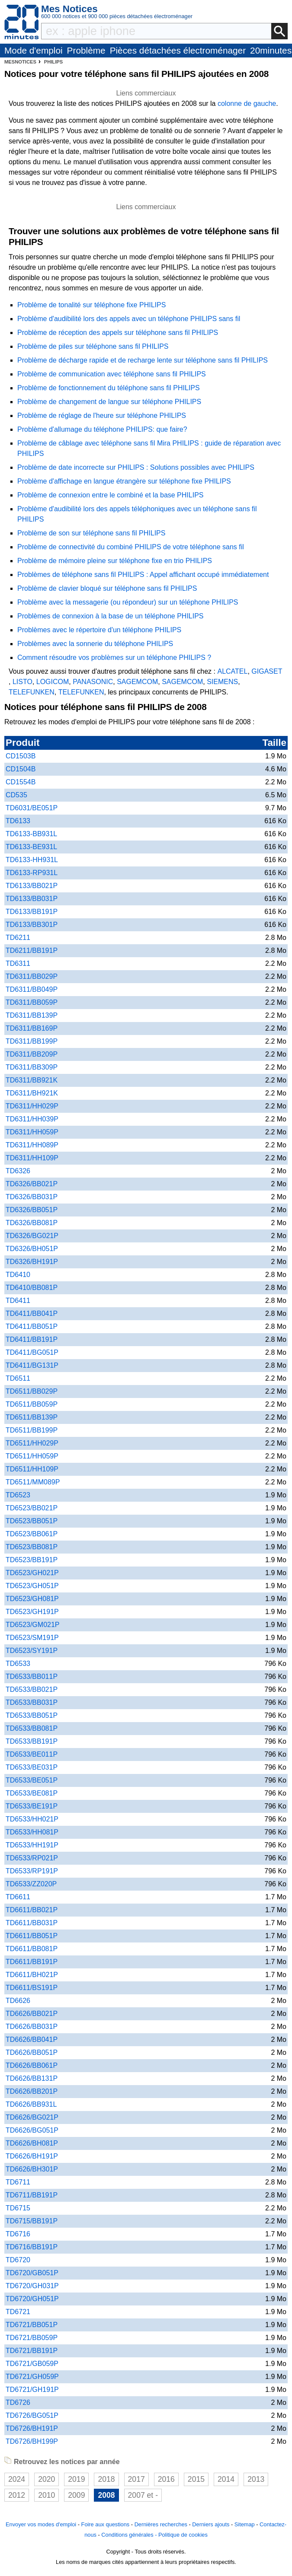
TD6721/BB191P (32, 2350)
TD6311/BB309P (32, 1067)
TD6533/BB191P (32, 1741)
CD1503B (20, 756)
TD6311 (18, 963)
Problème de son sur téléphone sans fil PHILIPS (91, 533)
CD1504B (20, 769)
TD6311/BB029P (32, 976)
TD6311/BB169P (32, 1028)
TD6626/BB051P (32, 2052)
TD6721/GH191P (32, 2389)
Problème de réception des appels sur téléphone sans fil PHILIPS (117, 332)
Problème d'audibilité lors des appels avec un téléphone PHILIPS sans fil (128, 318)
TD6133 (18, 821)
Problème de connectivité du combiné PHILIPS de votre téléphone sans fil (130, 547)
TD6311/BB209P (32, 1054)
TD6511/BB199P (32, 1430)
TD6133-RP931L (32, 872)
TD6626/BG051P (32, 2130)
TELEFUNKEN (32, 692)
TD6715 (18, 2208)
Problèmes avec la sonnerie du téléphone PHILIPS (95, 643)
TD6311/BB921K (32, 1080)
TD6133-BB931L (31, 833)
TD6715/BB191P (32, 2221)
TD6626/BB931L (31, 2104)
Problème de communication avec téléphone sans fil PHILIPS (111, 374)
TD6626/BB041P (32, 2039)
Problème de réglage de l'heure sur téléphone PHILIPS (101, 415)
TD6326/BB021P (32, 1184)
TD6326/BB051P (32, 1209)
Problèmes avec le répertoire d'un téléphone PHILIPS (99, 630)
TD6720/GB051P (32, 2273)
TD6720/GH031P (32, 2285)
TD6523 (18, 1495)
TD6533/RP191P (32, 1871)
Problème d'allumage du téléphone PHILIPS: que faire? (102, 429)
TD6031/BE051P (32, 808)
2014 (226, 2479)
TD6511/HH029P (32, 1443)
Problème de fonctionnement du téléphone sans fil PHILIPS (108, 388)
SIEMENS (222, 681)
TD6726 (18, 2402)
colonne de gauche (247, 103)
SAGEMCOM (137, 681)
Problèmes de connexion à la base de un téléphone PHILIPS (110, 616)
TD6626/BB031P (32, 2026)
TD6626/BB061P (32, 2065)
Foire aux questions (105, 2524)
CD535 (16, 795)
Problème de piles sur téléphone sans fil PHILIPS (93, 346)
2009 (76, 2495)
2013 (255, 2479)
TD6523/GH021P (32, 1572)
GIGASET (266, 671)
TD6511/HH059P (32, 1456)
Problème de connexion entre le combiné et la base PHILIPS (110, 495)
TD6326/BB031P (32, 1196)
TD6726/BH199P (32, 2441)
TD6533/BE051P (32, 1780)
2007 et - (143, 2495)
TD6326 (18, 1171)
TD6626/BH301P (32, 2169)
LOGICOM (52, 681)
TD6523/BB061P (32, 1534)
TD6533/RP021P (32, 1858)
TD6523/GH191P (32, 1611)
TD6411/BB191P (32, 1339)
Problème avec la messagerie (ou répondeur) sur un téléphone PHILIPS (127, 602)
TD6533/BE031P (32, 1767)
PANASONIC (93, 681)
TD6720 (18, 2260)
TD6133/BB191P (32, 911)
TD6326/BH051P (32, 1248)
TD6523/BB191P (32, 1559)
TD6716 (18, 2234)
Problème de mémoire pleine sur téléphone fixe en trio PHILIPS (114, 560)
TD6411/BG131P (32, 1365)
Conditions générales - (129, 2534)
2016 (166, 2479)
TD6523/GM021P (33, 1624)
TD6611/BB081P (32, 1948)
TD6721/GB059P (32, 2363)
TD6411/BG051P (32, 1352)
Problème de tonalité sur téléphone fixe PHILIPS (91, 305)
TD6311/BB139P (32, 1015)
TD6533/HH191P (32, 1845)
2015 (196, 2479)
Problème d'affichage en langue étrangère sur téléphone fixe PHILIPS (124, 481)
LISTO (22, 681)
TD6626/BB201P (32, 2091)
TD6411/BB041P (32, 1313)
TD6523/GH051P (32, 1585)
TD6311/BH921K (32, 1093)
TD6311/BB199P (32, 1041)
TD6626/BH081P (32, 2143)
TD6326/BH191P (32, 1261)
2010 (46, 2495)
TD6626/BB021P (32, 2013)
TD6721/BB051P (32, 2324)
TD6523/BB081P (32, 1547)
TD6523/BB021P (32, 1508)
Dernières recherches (161, 2524)
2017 (136, 2479)
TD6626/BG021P (32, 2117)
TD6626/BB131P (32, 2078)
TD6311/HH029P (32, 1106)
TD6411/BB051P (32, 1326)
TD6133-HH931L (32, 859)
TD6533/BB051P (32, 1715)
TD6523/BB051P (32, 1521)
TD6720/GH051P (32, 2298)
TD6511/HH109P (32, 1469)
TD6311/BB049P (32, 989)
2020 (46, 2479)
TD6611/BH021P (32, 1974)
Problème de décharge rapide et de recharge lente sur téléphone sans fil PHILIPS (142, 360)
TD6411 (18, 1300)
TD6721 (18, 2311)
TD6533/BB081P (32, 1728)
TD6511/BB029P (32, 1391)
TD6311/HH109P (32, 1158)
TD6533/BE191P (32, 1806)
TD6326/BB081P (32, 1222)
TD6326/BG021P (32, 1235)
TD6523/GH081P (32, 1598)
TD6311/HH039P (32, 1119)
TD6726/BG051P (32, 2415)
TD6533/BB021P (32, 1689)
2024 (16, 2479)
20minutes (271, 50)
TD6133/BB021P (32, 885)
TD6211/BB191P (32, 950)
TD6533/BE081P (32, 1793)
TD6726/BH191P (32, 2428)
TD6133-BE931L (31, 846)
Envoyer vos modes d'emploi (41, 2524)
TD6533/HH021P (32, 1819)
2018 (106, 2479)
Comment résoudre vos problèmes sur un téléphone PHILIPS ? (114, 657)
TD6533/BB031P (32, 1702)
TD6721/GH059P (32, 2376)
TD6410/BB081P (32, 1287)
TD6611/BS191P (32, 1987)
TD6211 (18, 937)
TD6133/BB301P (32, 924)
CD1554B (20, 782)
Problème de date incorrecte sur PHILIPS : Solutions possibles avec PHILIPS (135, 467)
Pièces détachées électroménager (178, 50)
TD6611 (18, 1897)
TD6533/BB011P (32, 1676)
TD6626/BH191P (32, 2156)
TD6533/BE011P (32, 1754)
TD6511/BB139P (32, 1417)
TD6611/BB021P (32, 1910)
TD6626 (18, 2000)
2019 (76, 2479)
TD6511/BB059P (32, 1404)
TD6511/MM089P (33, 1482)
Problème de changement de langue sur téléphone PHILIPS (109, 401)
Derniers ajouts (210, 2524)
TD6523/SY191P (32, 1650)
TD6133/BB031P (32, 898)
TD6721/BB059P (32, 2337)
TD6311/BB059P (32, 1002)
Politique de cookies (183, 2534)
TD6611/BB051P (32, 1935)
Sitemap (244, 2524)
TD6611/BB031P (32, 1922)
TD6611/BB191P (32, 1961)
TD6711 (18, 2182)
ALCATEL (232, 671)
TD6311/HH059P (32, 1132)
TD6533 (18, 1663)
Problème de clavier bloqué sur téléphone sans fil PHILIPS (107, 588)
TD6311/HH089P (32, 1145)
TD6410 (18, 1274)
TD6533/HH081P (32, 1832)
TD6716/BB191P (32, 2247)
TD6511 (18, 1378)
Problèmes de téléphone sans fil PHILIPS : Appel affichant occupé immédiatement (143, 574)
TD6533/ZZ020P (31, 1884)
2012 (16, 2495)
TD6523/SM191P (32, 1637)
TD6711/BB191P (32, 2195)
